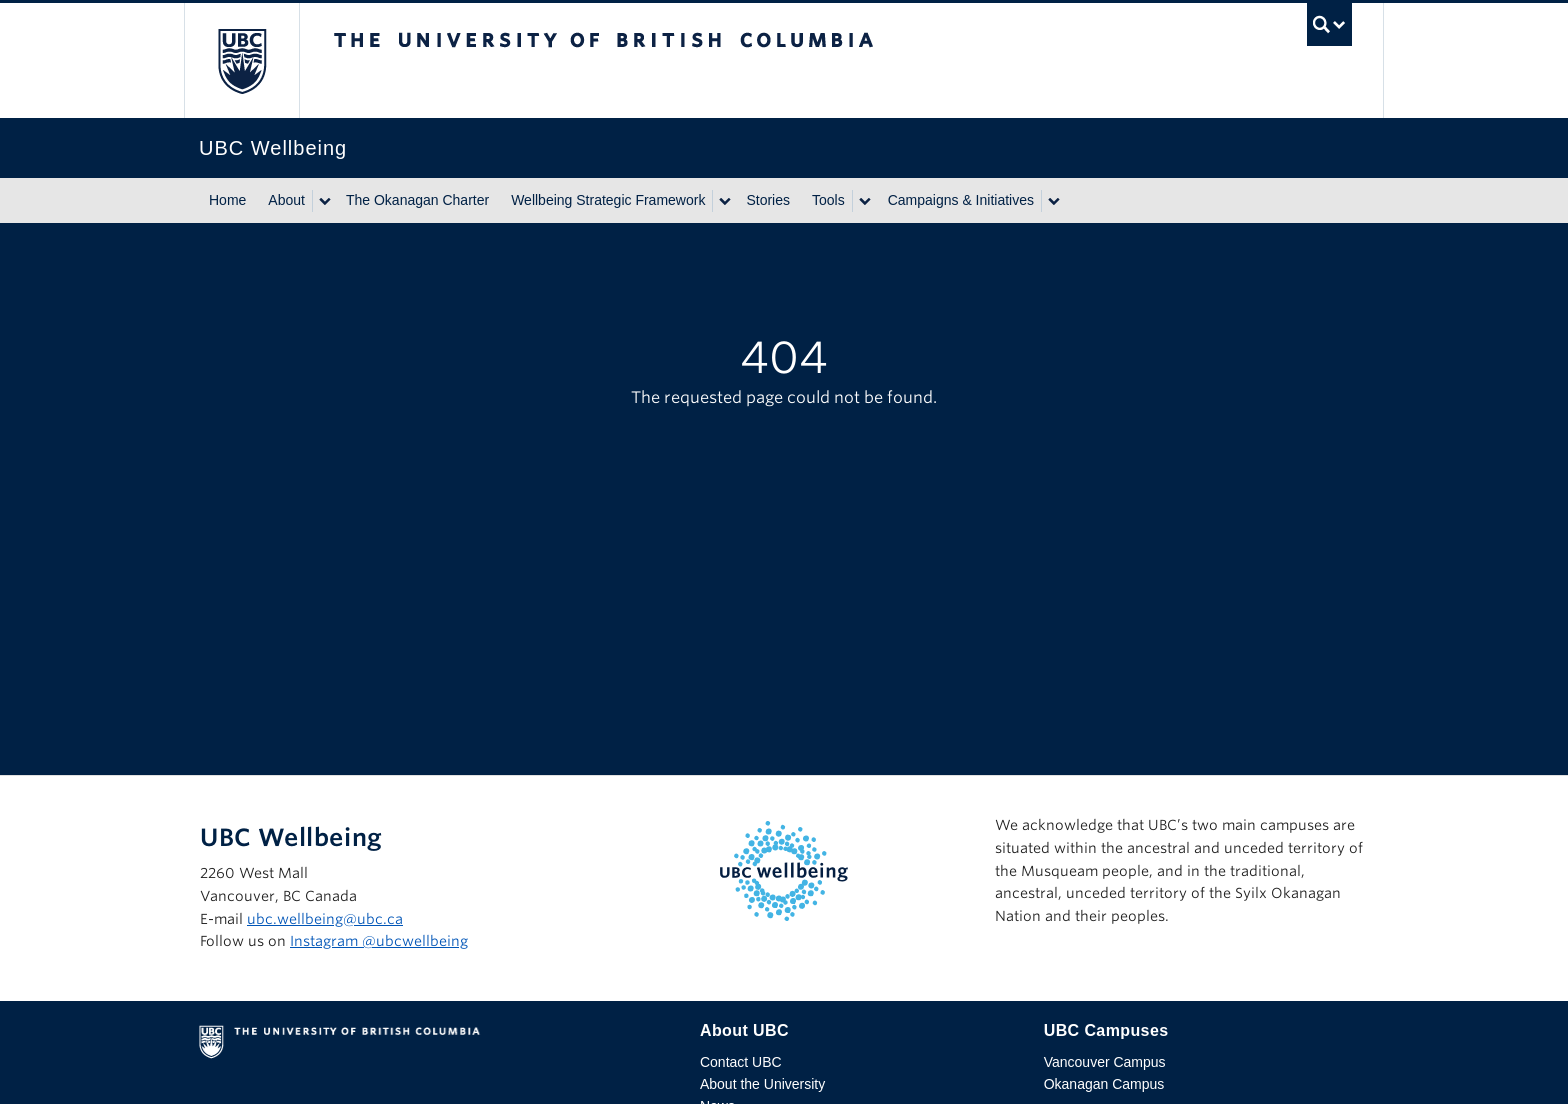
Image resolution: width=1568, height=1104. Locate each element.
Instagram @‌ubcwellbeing (379, 941)
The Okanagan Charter (417, 200)
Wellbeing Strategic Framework (608, 200)
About (286, 200)
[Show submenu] (324, 201)
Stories (768, 200)
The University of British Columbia (241, 60)
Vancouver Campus (1105, 1062)
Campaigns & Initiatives (961, 200)
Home (227, 200)
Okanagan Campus (1104, 1084)
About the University (762, 1084)
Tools (828, 200)
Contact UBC (741, 1062)
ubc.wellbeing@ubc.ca (325, 919)
